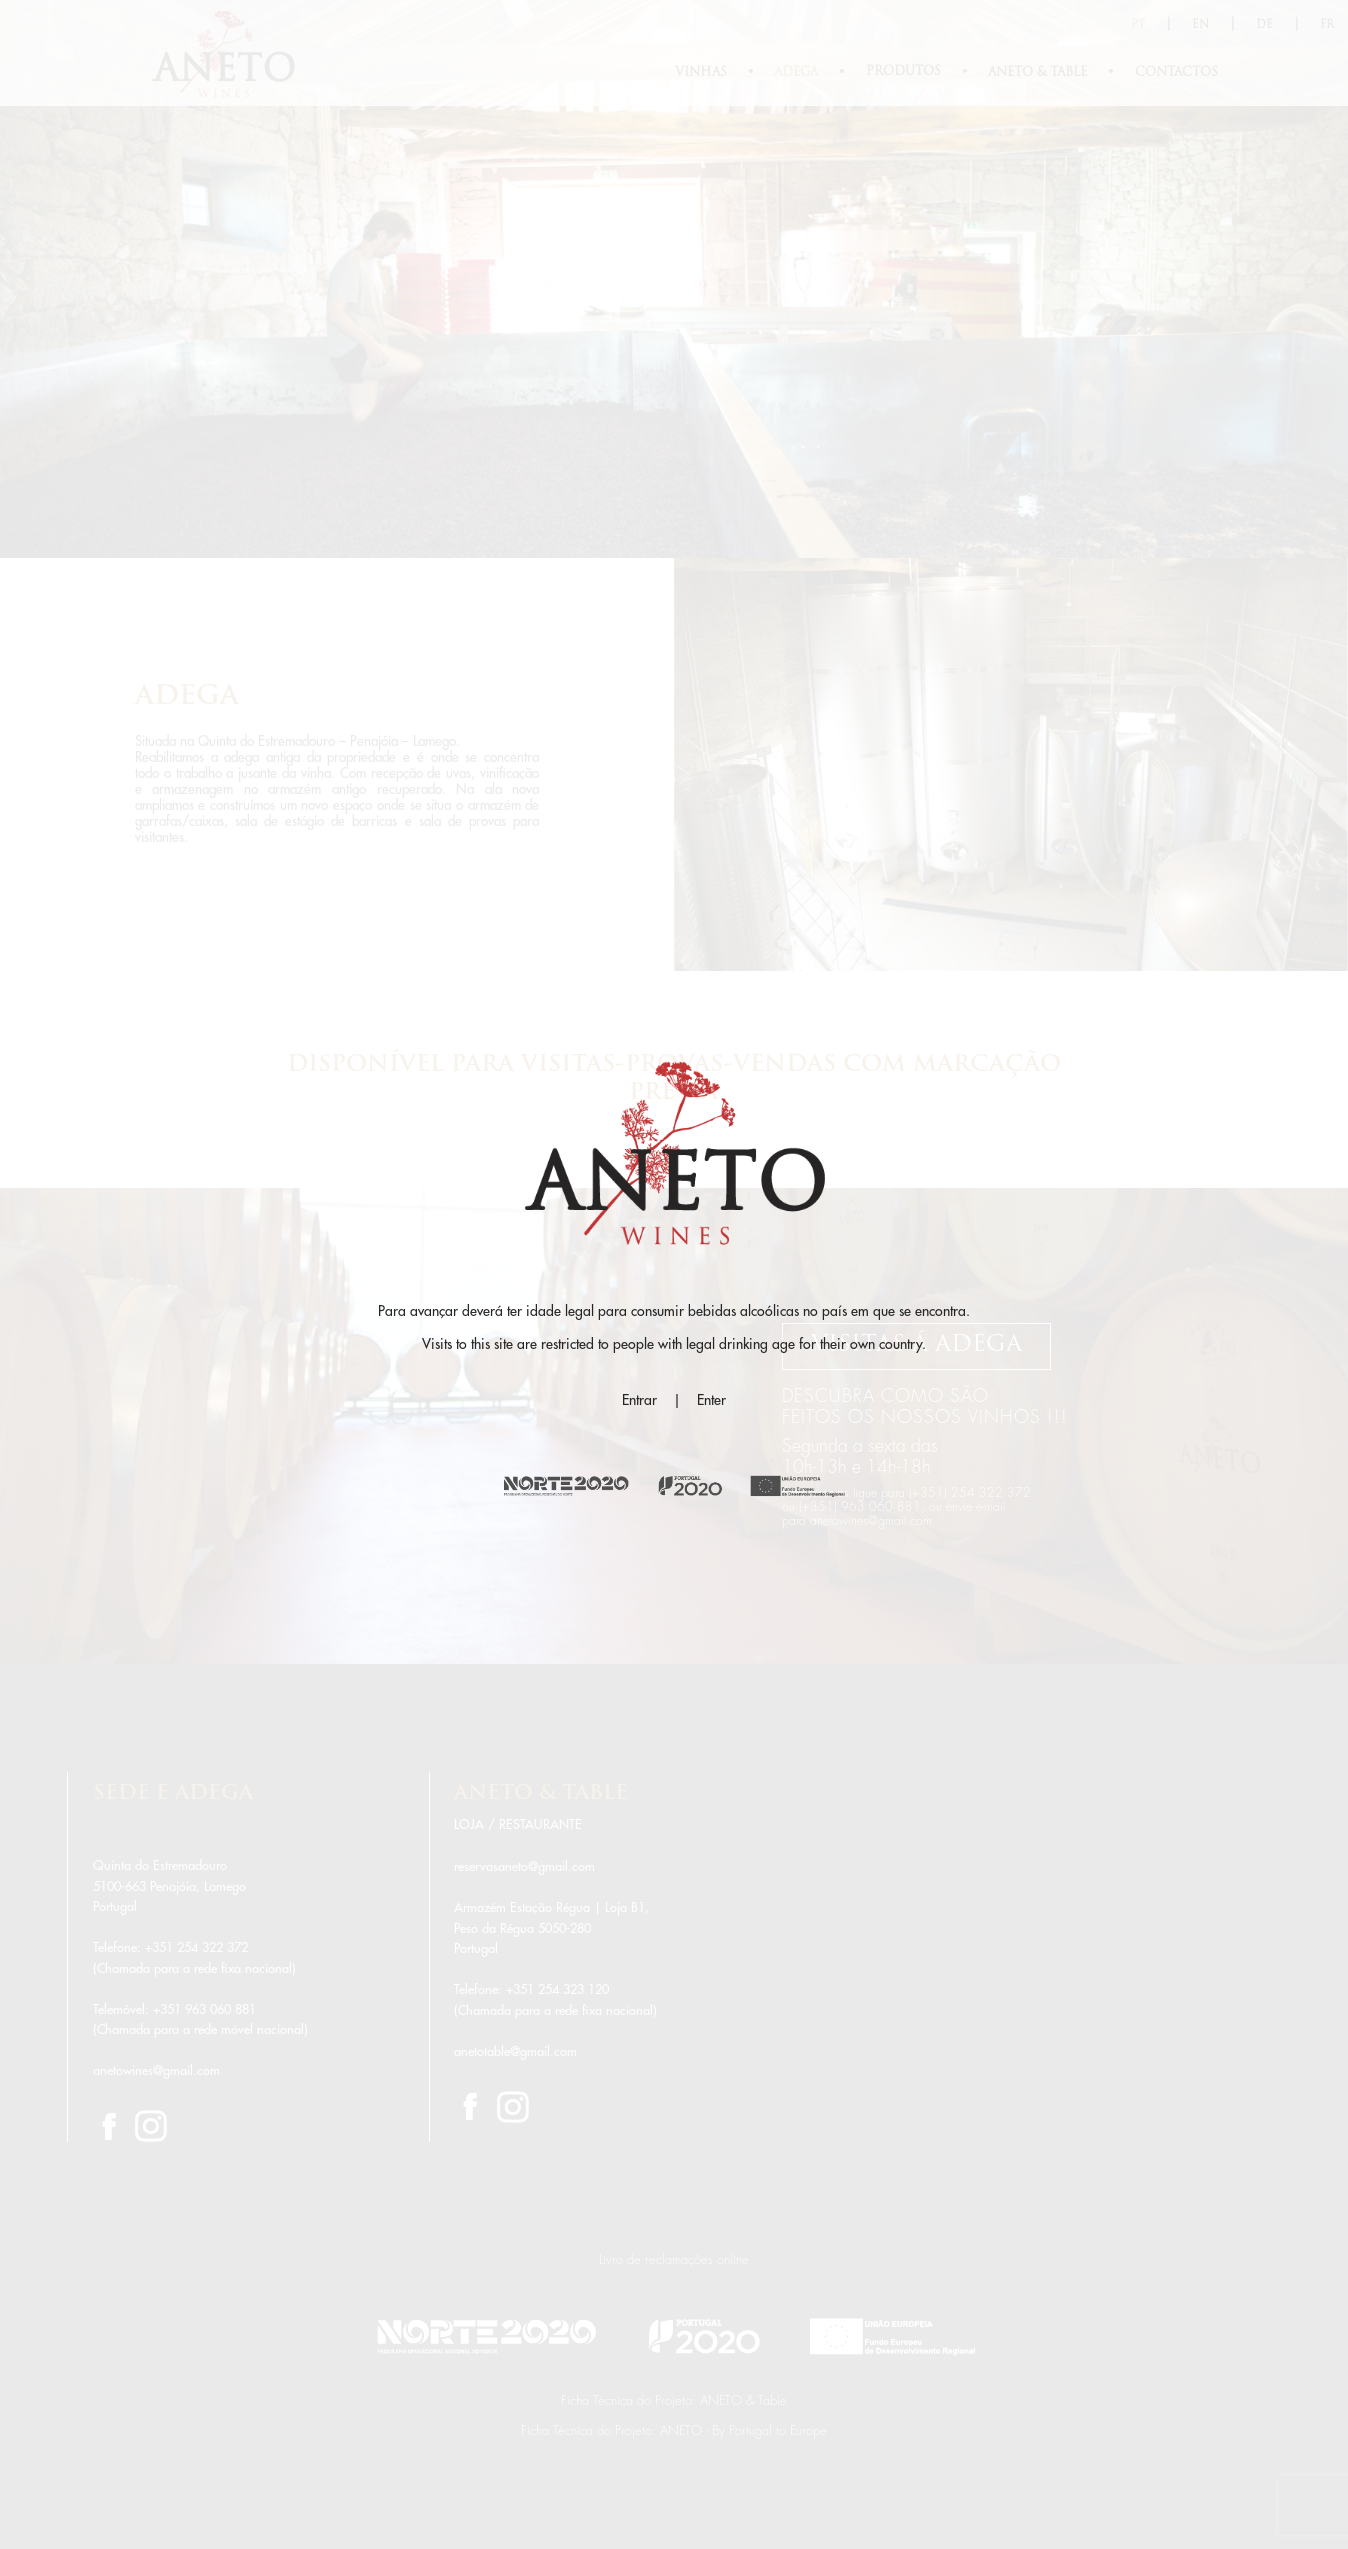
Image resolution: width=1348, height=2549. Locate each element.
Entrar (639, 1400)
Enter (711, 1400)
